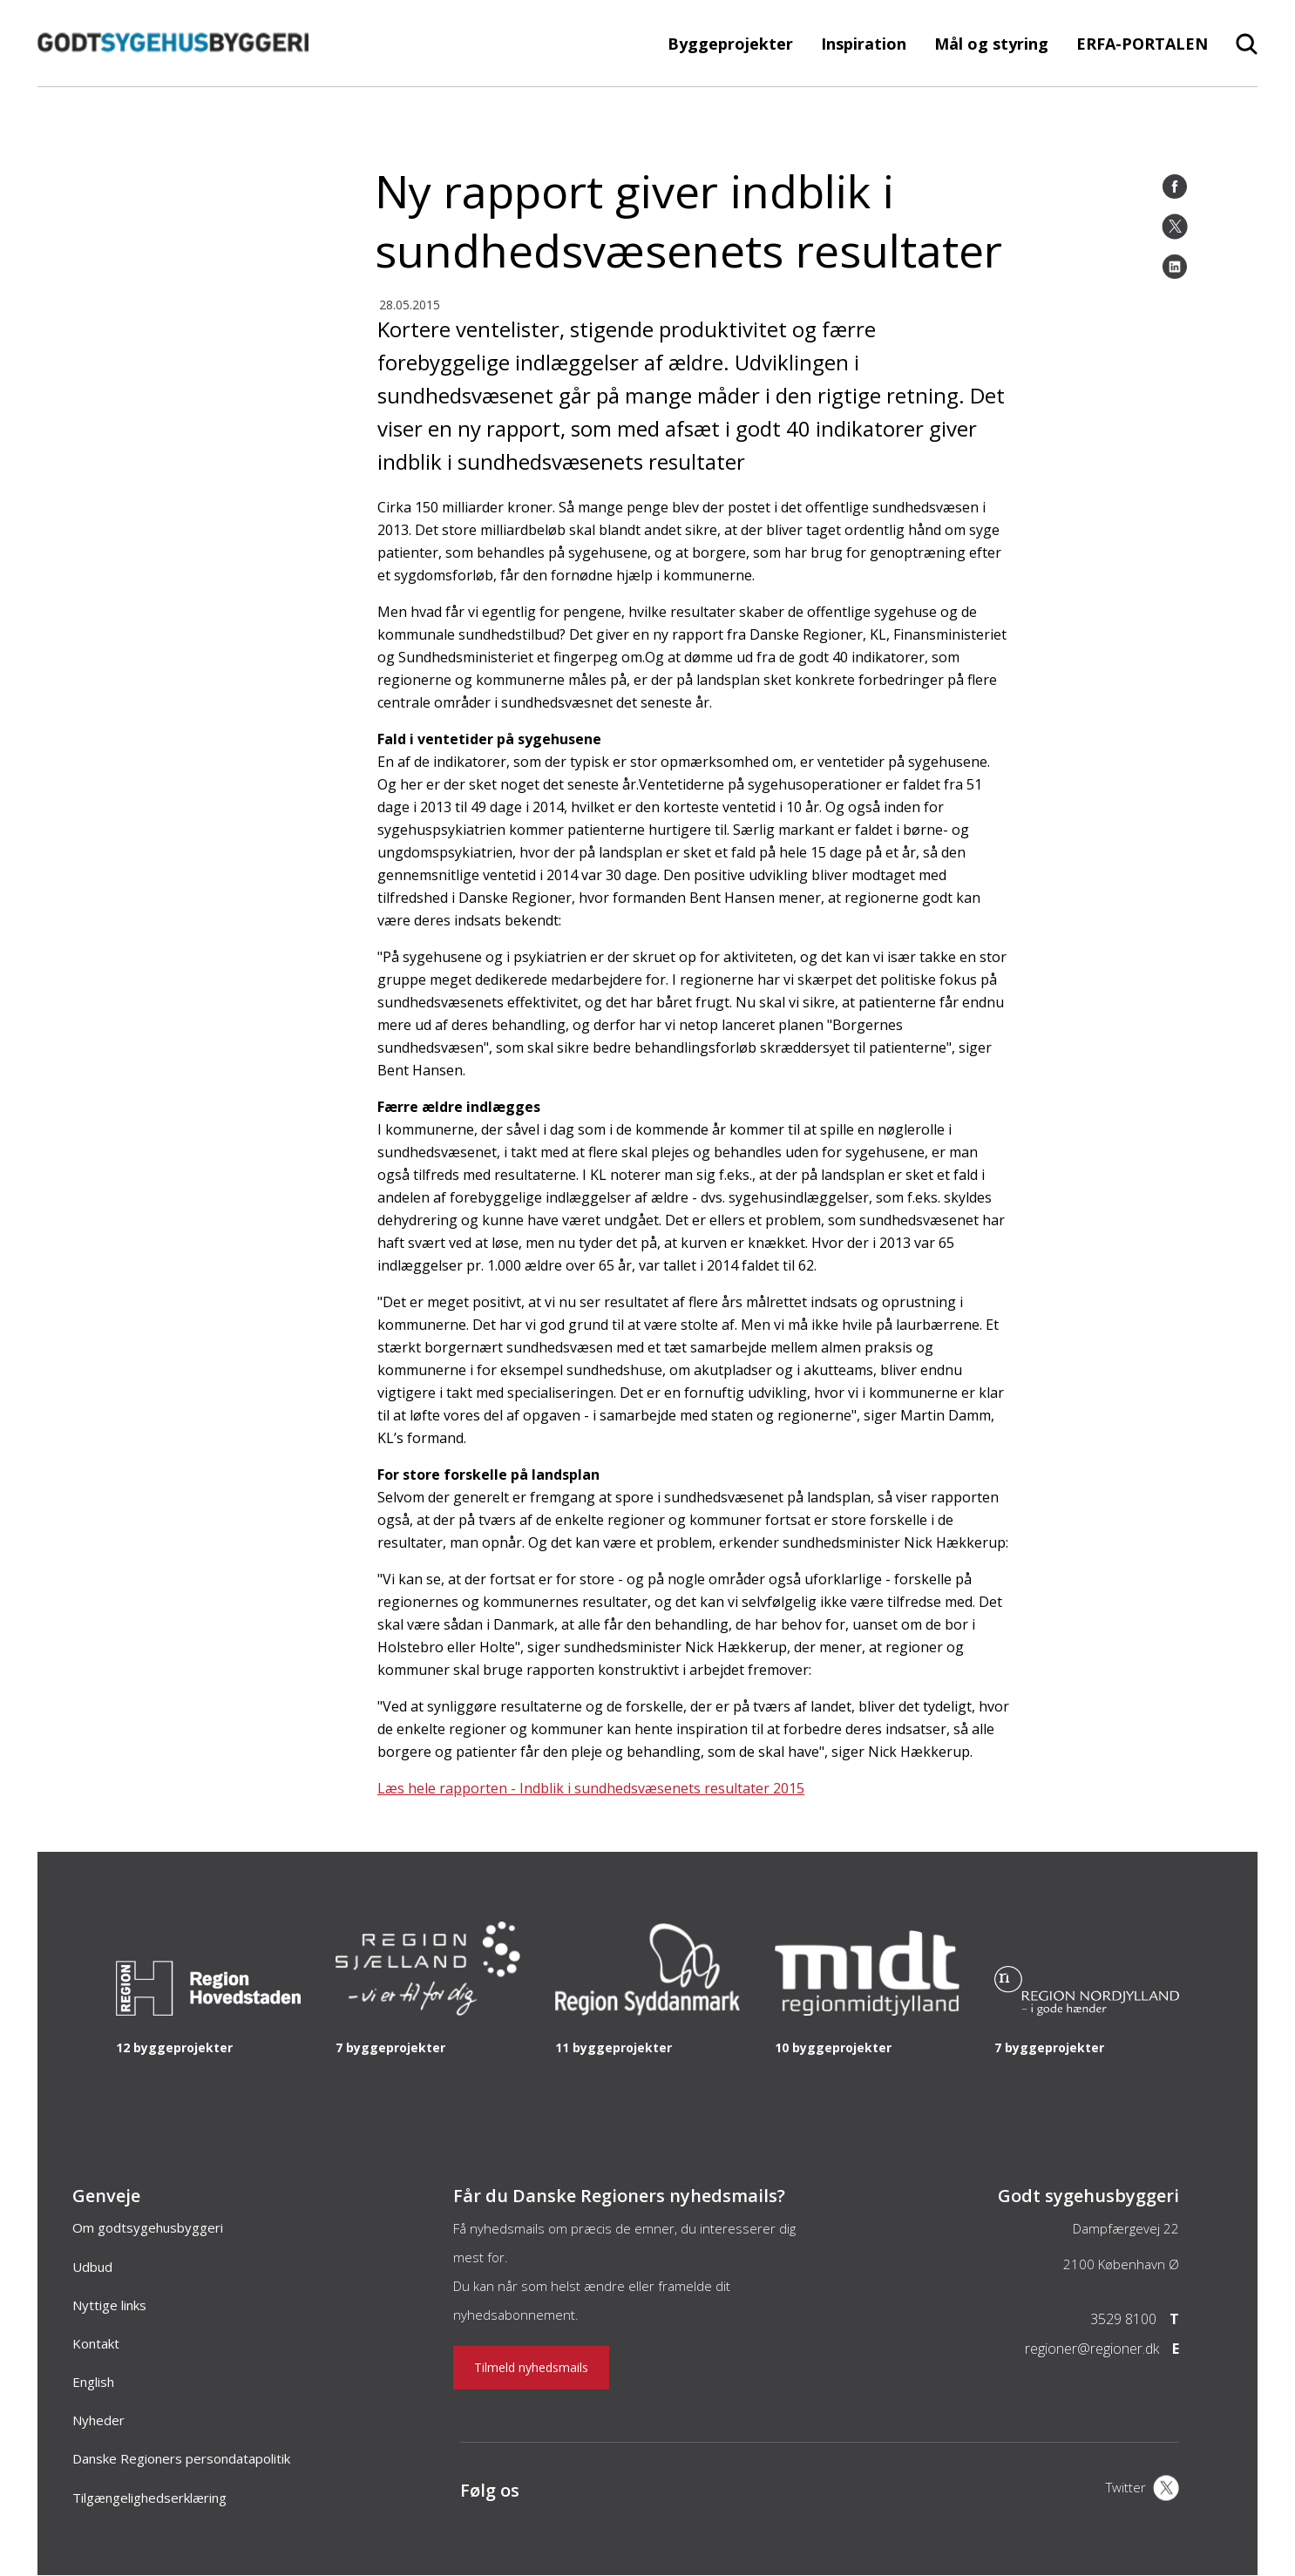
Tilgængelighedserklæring (149, 2497)
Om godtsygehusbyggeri (147, 2227)
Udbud (92, 2266)
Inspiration (863, 43)
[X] (1142, 2489)
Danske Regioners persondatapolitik (181, 2458)
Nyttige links (109, 2305)
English (93, 2381)
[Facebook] (1175, 186)
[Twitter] (1175, 227)
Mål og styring (991, 43)
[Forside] (172, 77)
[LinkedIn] (1175, 267)
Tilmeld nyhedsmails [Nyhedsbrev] (531, 2367)
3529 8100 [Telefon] (1123, 2319)
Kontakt (95, 2343)
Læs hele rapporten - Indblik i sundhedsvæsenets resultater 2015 (590, 1788)
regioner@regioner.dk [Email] (1092, 2348)
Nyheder (98, 2420)
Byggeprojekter (730, 43)
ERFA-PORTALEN (1142, 43)
